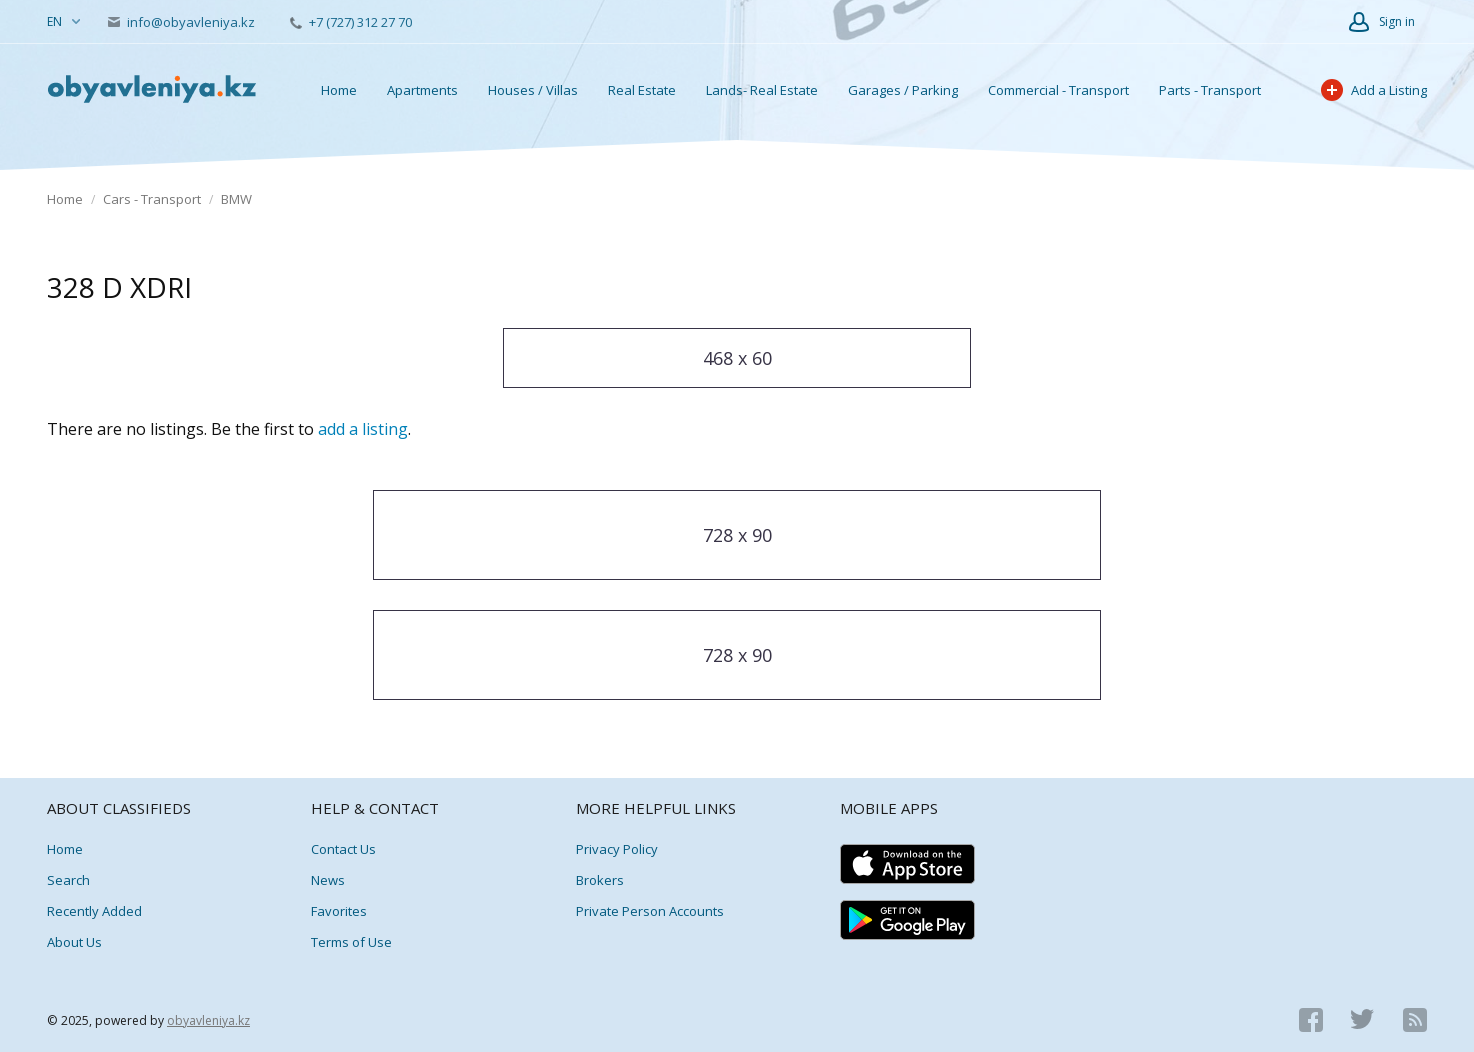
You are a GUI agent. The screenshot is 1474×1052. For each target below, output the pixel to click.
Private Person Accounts (650, 911)
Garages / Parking (903, 90)
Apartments (422, 90)
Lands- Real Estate (762, 90)
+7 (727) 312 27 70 (351, 22)
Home (339, 90)
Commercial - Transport (1058, 90)
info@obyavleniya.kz (183, 22)
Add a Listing (1374, 90)
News (328, 880)
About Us (74, 942)
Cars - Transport (152, 199)
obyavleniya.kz (208, 1020)
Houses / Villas (533, 90)
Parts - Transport (1210, 90)
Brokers (600, 880)
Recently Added (94, 911)
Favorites (339, 911)
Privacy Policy (617, 849)
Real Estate (642, 90)
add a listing (363, 429)
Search (68, 880)
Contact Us (343, 849)
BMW (236, 199)
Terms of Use (351, 942)
